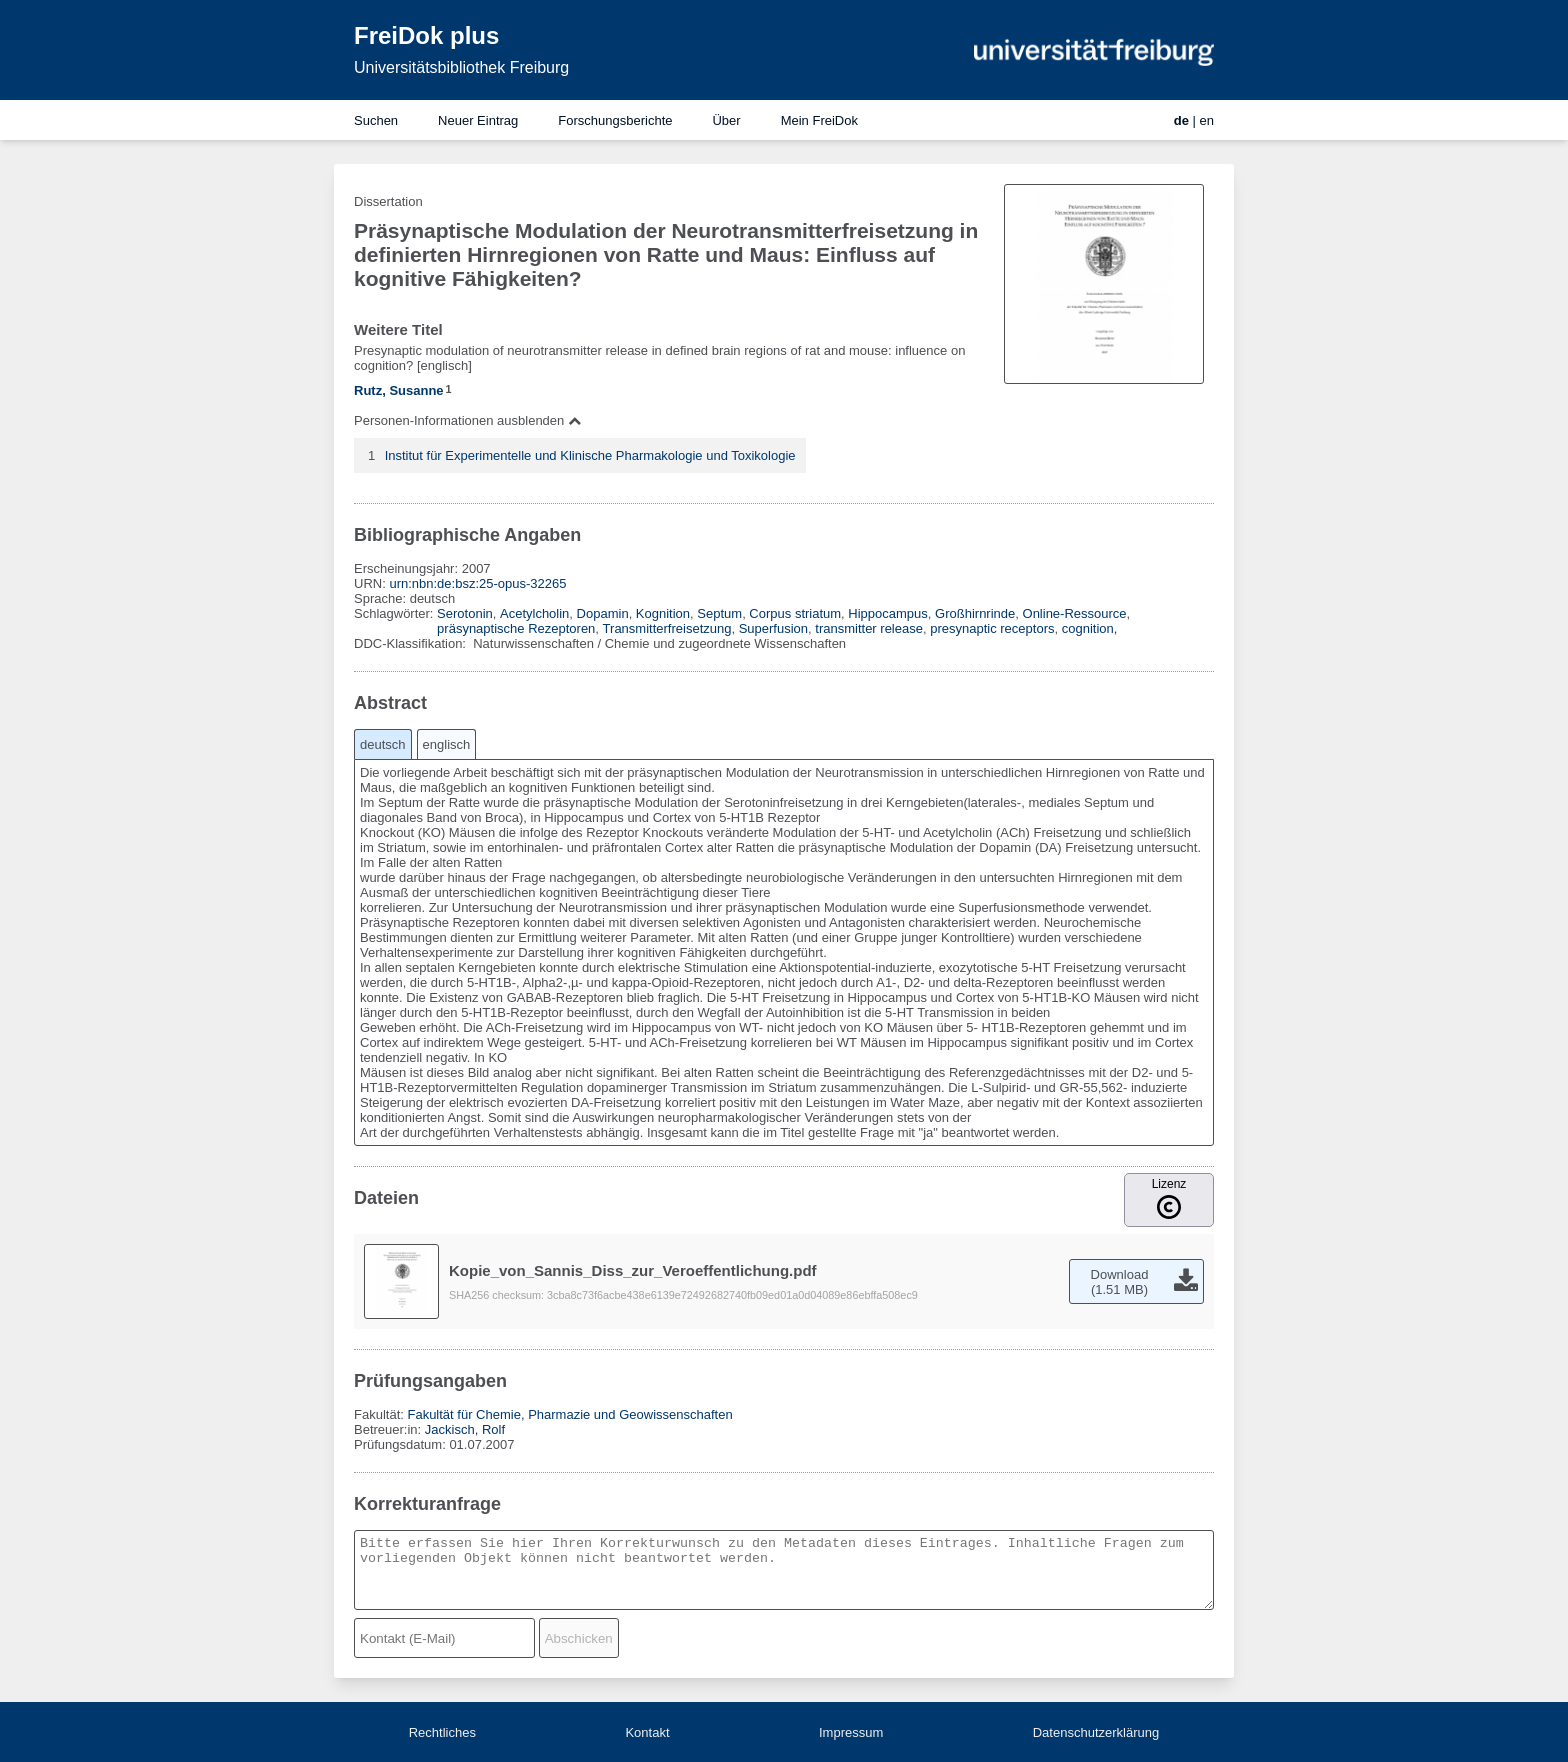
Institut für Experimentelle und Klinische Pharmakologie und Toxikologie (590, 455)
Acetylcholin (534, 613)
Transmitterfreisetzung (667, 628)
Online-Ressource (1075, 613)
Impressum (851, 1732)
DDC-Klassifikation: (412, 643)
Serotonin (465, 613)
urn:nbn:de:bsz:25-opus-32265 (477, 583)
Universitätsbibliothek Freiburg (461, 67)
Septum (719, 613)
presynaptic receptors (992, 628)
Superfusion (773, 628)
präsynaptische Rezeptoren (516, 628)
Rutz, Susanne (399, 390)
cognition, (1090, 628)
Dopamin (603, 613)
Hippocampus (888, 613)
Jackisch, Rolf (465, 1429)
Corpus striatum (795, 613)
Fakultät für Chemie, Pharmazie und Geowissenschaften (569, 1414)
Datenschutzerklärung (1096, 1732)
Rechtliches (442, 1732)
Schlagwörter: (395, 613)
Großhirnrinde (975, 613)
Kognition (663, 613)
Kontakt (647, 1732)
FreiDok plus (426, 35)
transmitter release (869, 628)
